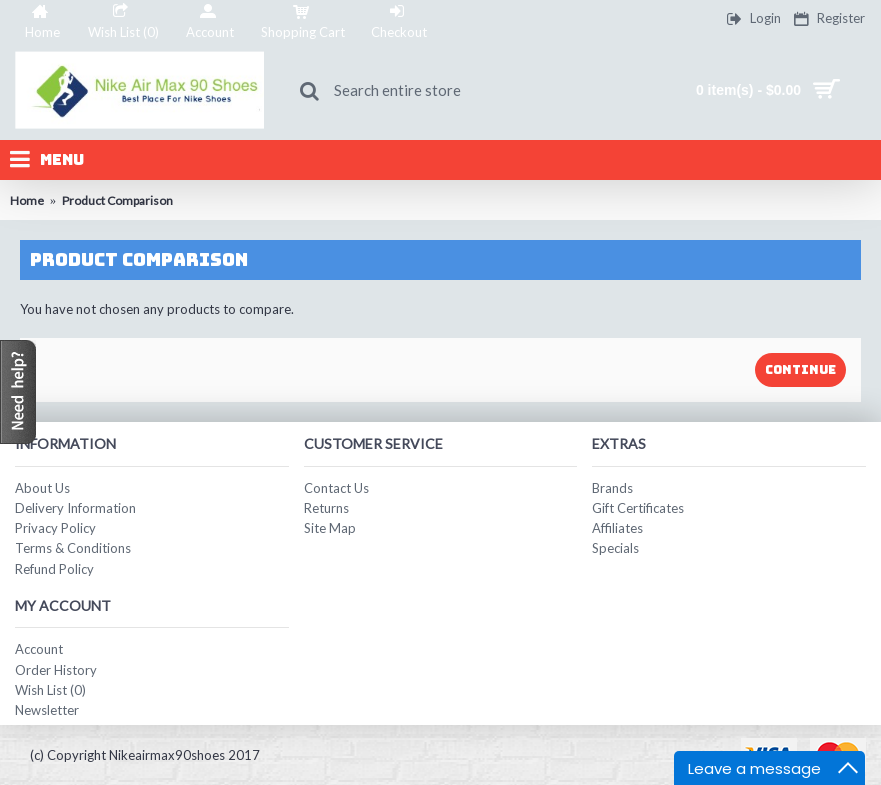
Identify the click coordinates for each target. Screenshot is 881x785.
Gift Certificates (638, 508)
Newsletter (47, 710)
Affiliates (617, 528)
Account (39, 649)
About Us (42, 488)
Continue (800, 370)
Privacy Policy (55, 528)
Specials (615, 548)
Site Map (330, 528)
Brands (612, 488)
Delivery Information (75, 508)
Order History (56, 670)
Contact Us (336, 488)
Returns (326, 508)
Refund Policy (54, 569)
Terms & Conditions (73, 548)
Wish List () (50, 690)
